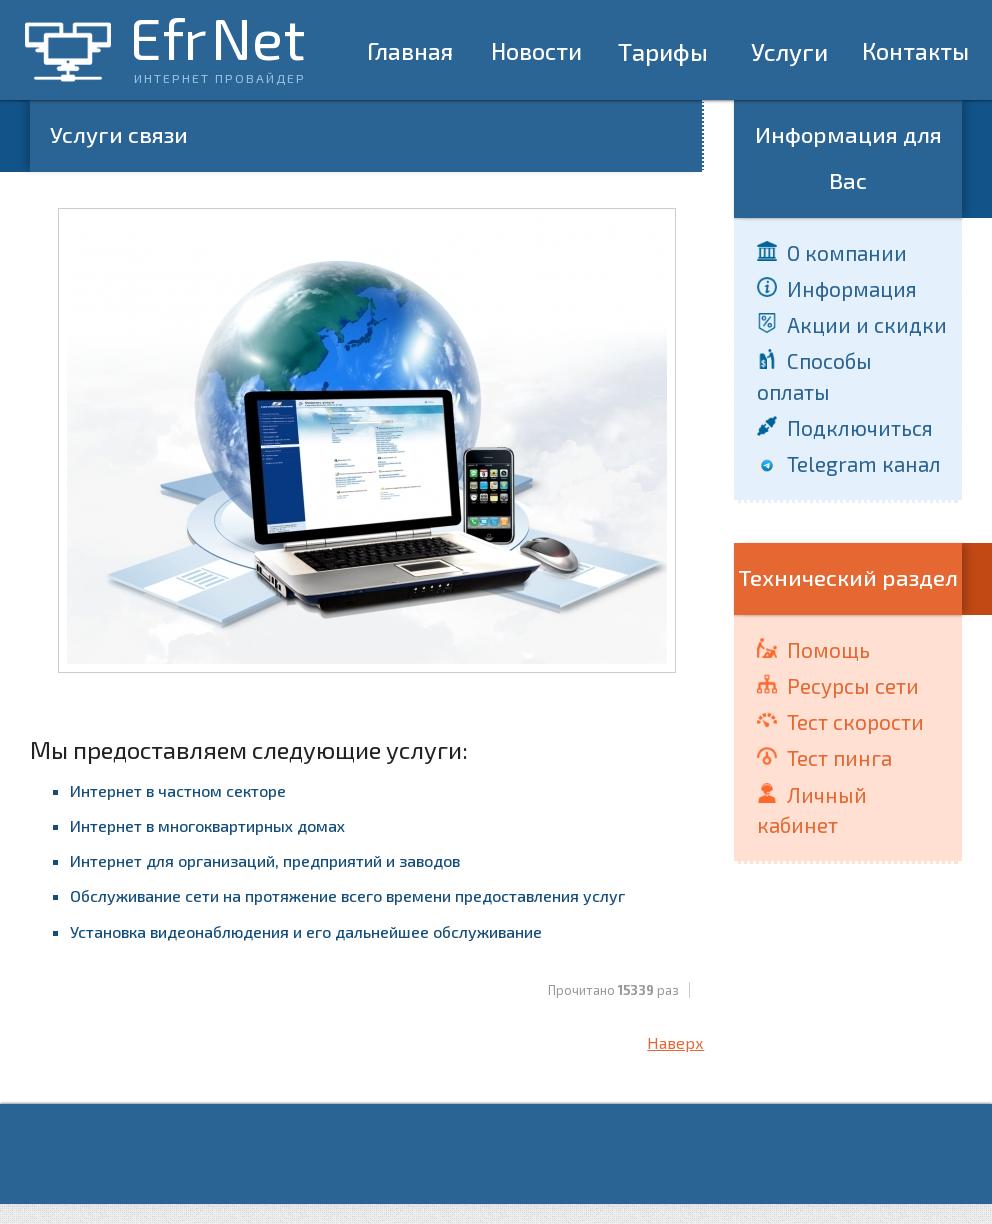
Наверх (675, 1042)
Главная (410, 51)
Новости (536, 51)
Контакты (915, 51)
